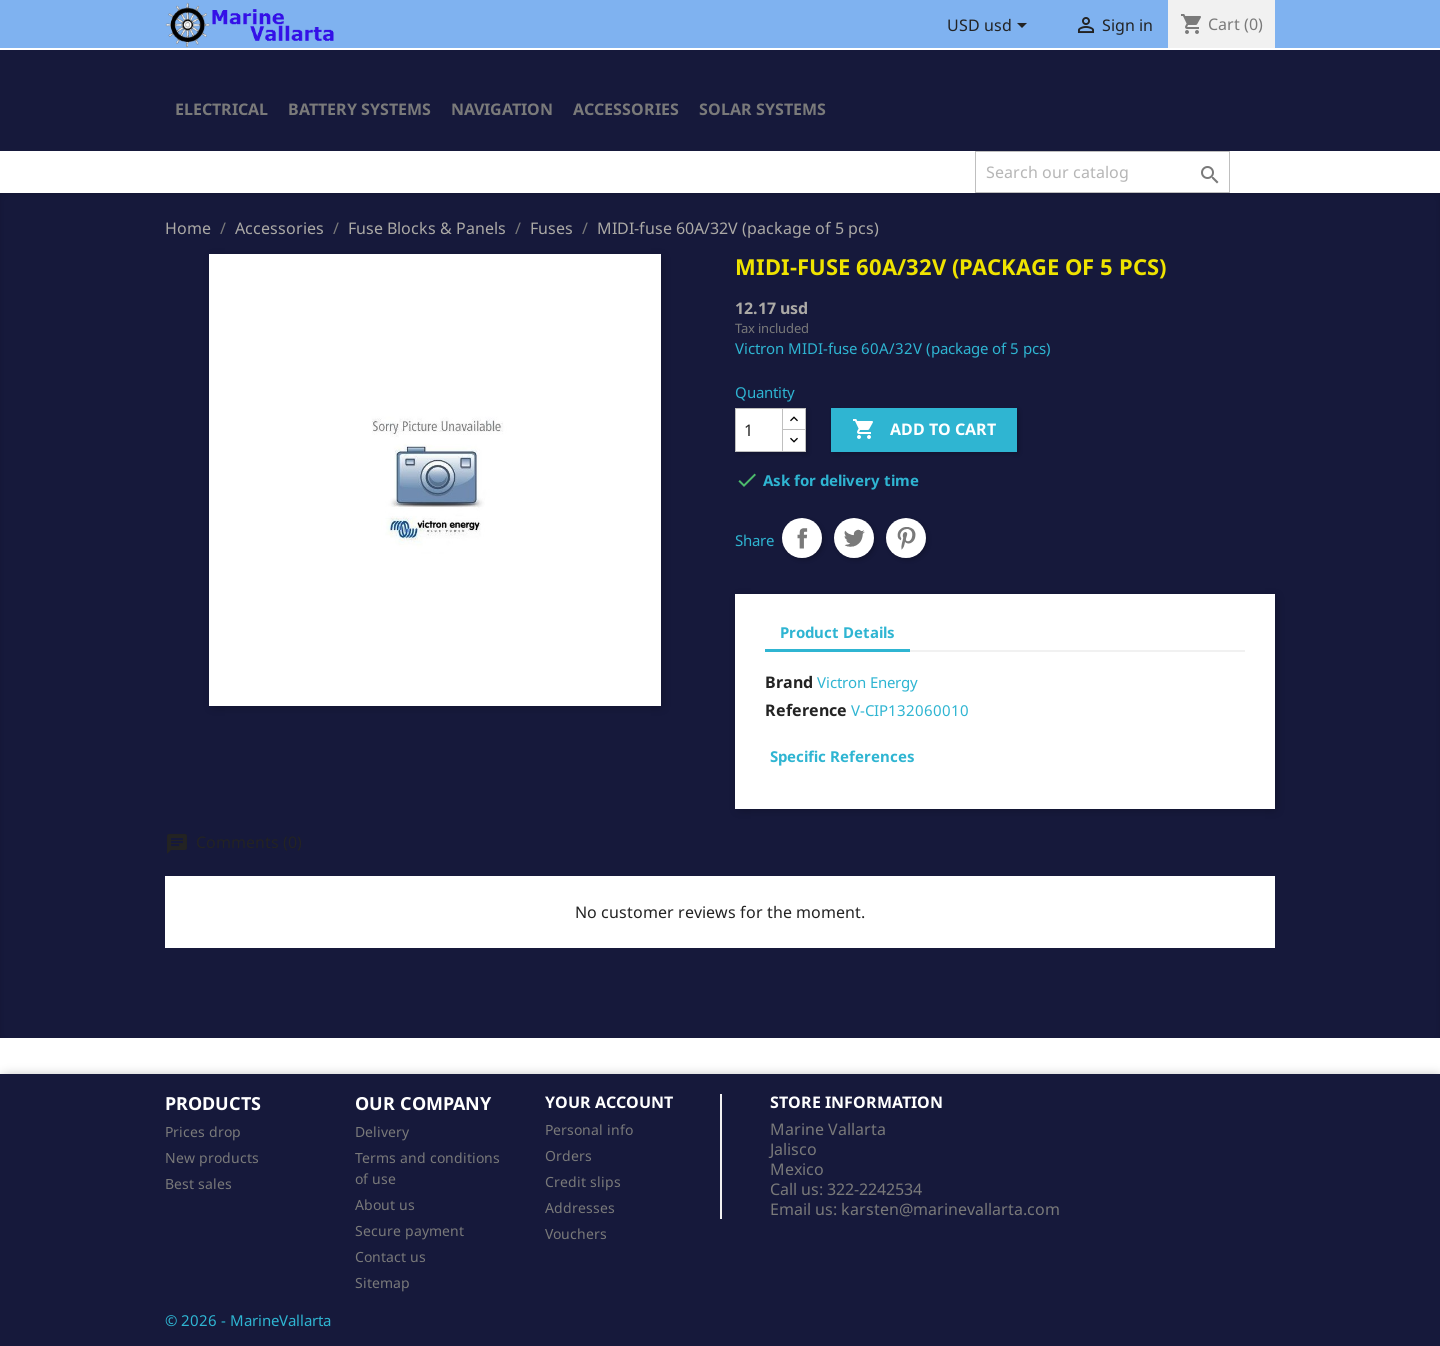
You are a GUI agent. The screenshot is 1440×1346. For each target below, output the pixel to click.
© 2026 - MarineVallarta (248, 1320)
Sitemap (382, 1282)
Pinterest (906, 538)
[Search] (1102, 172)
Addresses (580, 1207)
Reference (806, 710)
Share (802, 538)
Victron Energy (867, 682)
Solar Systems (762, 109)
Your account (609, 1102)
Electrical (221, 109)
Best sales (198, 1183)
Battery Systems (359, 109)
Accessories (626, 109)
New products (212, 1157)
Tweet (854, 538)
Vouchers (576, 1233)
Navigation (502, 109)
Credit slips (583, 1181)
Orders (568, 1155)
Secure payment (409, 1230)
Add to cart (924, 430)
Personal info (589, 1129)
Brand (789, 682)
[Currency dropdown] (990, 27)
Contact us (390, 1256)
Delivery (382, 1131)
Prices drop (203, 1131)
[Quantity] (759, 430)
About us (385, 1204)
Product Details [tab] (837, 632)
